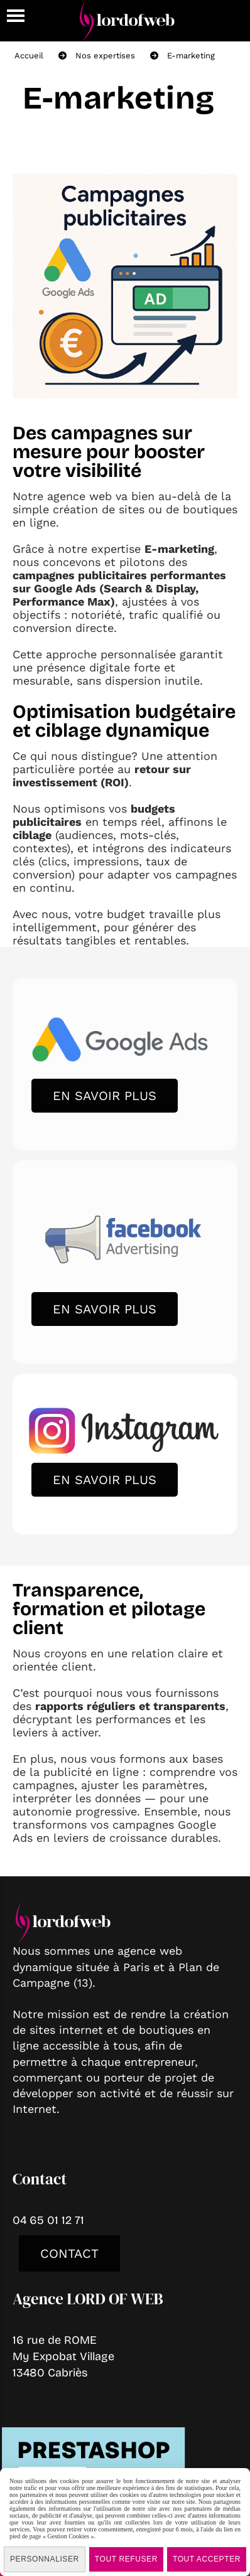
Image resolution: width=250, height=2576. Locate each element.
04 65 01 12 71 (48, 2220)
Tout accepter (207, 2559)
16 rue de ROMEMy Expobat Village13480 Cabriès (63, 2356)
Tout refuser (126, 2559)
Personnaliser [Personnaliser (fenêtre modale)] (44, 2559)
